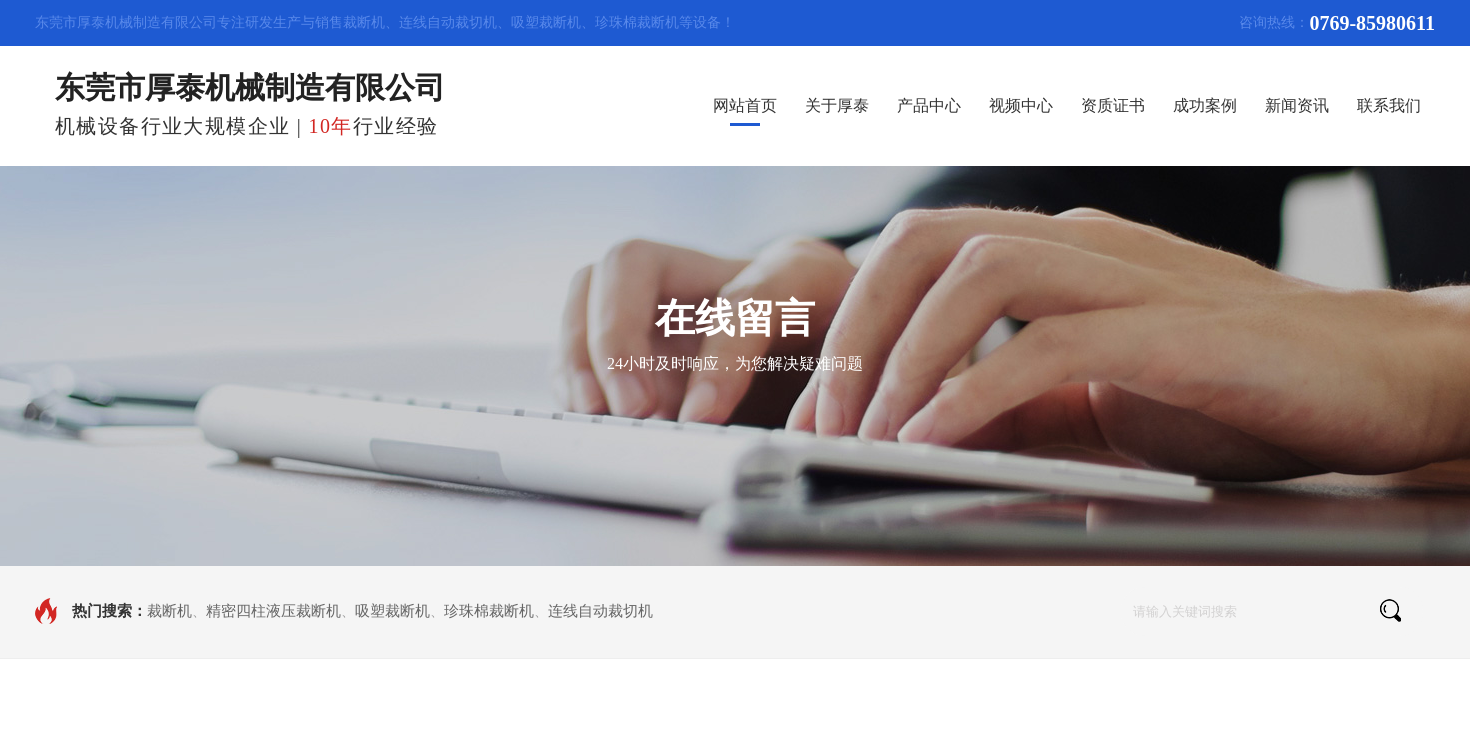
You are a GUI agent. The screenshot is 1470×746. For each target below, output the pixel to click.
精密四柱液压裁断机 (273, 611)
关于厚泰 (837, 105)
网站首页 (745, 105)
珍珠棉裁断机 (489, 611)
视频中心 (1021, 105)
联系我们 (1389, 105)
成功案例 (1205, 105)
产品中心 (929, 105)
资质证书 (1113, 105)
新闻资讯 (1297, 105)
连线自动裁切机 (600, 611)
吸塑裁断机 (392, 611)
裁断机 (169, 611)
